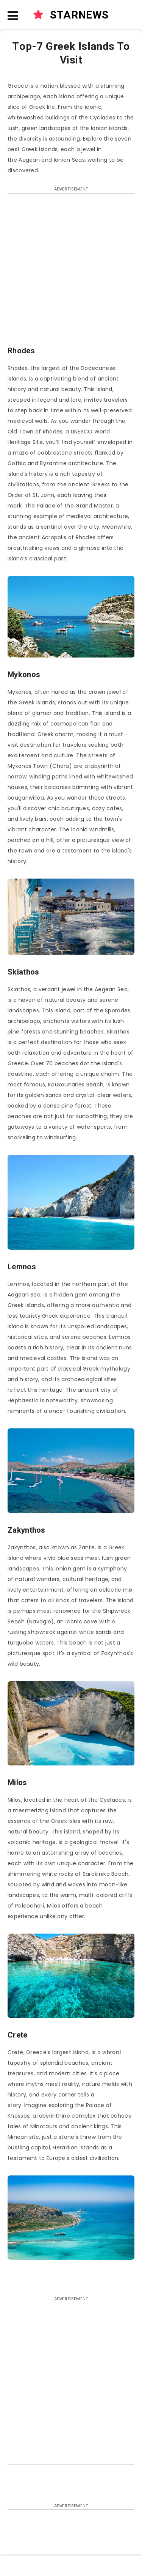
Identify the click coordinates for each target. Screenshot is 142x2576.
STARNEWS (71, 15)
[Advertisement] (71, 273)
